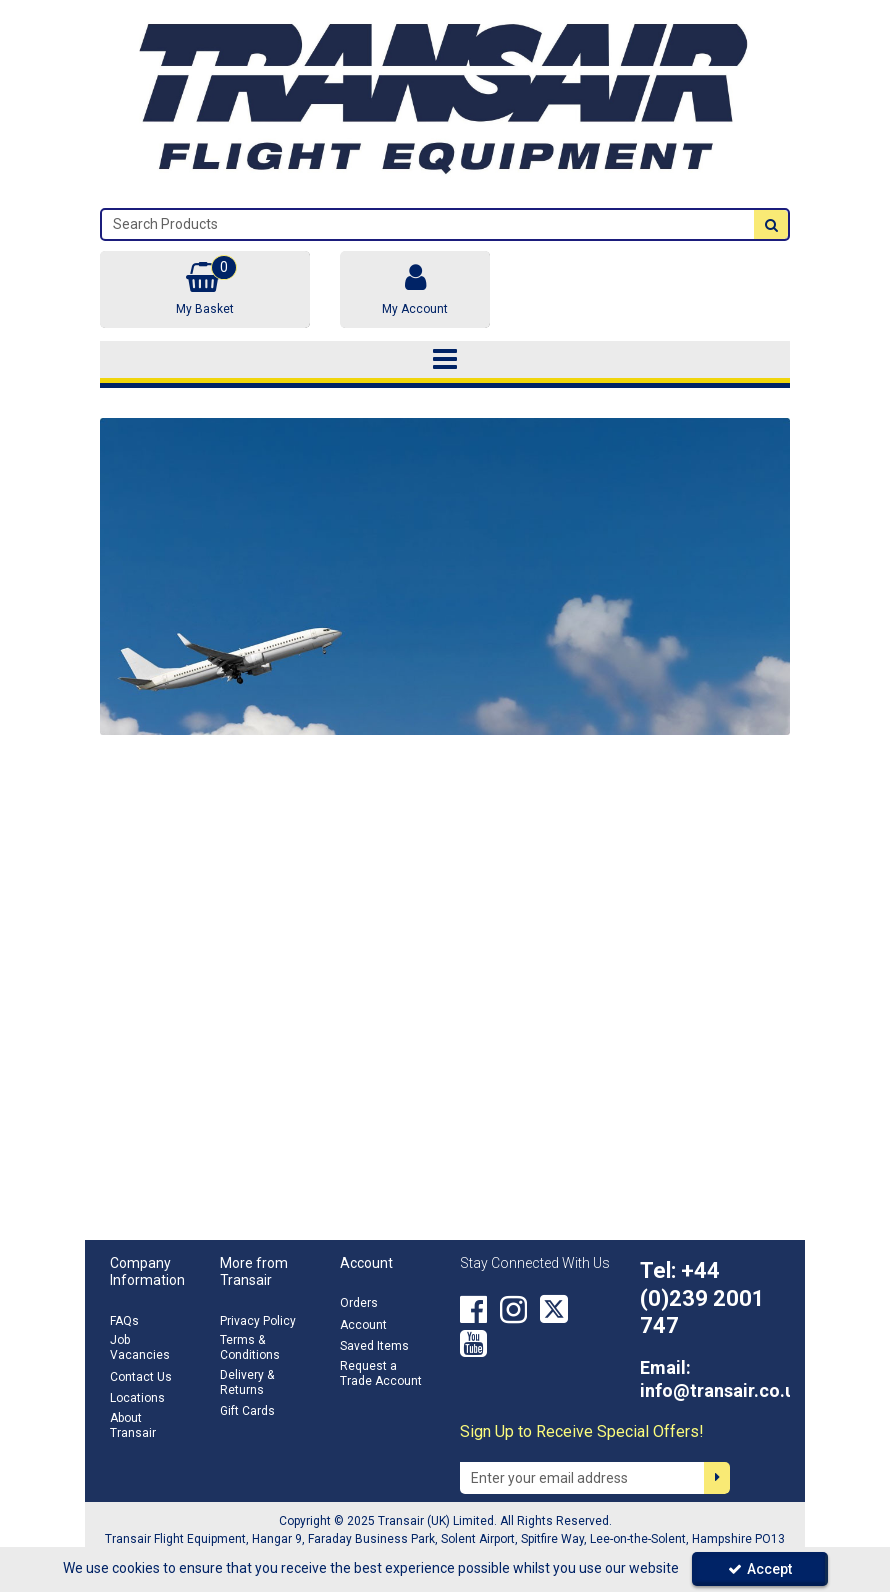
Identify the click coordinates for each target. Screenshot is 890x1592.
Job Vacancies (140, 1347)
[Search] (428, 224)
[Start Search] (771, 224)
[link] (473, 1309)
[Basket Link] (205, 289)
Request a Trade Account (381, 1373)
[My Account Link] (415, 289)
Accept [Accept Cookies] (760, 1569)
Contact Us (141, 1377)
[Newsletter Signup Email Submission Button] (717, 1478)
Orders (359, 1303)
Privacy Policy (258, 1321)
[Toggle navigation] (445, 360)
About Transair (133, 1425)
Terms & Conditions (250, 1347)
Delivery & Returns (247, 1382)
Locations (137, 1398)
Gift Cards (247, 1411)
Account (363, 1325)
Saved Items (374, 1346)
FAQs (124, 1321)
